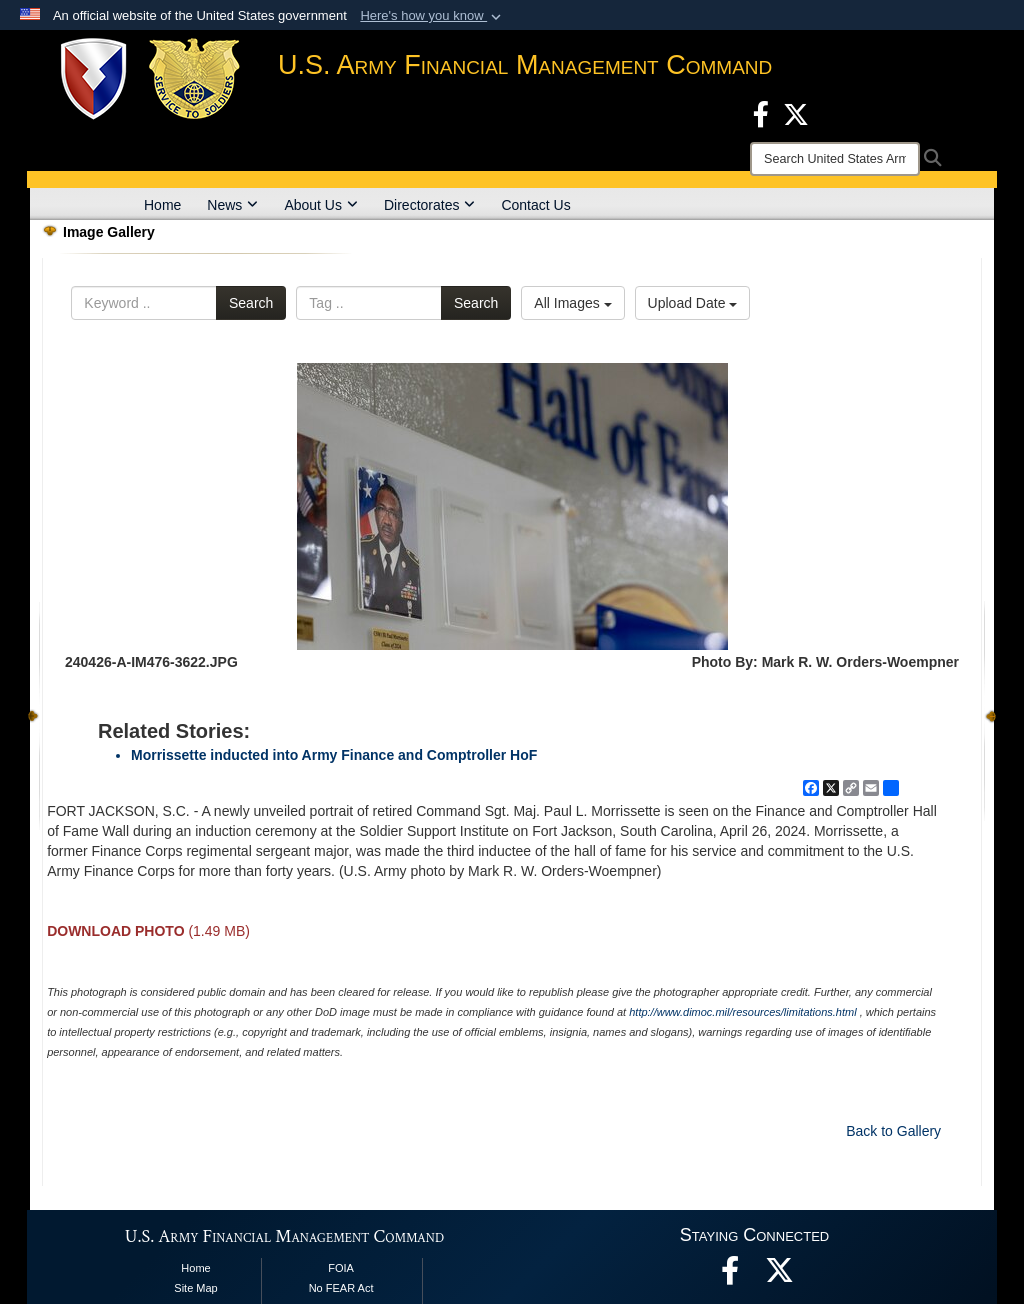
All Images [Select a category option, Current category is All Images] (572, 303)
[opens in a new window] (780, 1276)
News (232, 205)
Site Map (195, 1288)
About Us (321, 205)
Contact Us (535, 205)
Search (251, 303)
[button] (432, 16)
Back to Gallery (893, 1131)
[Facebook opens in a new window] (761, 113)
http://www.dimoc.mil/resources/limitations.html (742, 1012)
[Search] (835, 159)
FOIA (341, 1268)
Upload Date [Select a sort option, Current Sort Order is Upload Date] (693, 303)
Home (162, 205)
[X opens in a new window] (796, 113)
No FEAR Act (341, 1288)
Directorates (429, 205)
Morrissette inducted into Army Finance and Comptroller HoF (334, 755)
